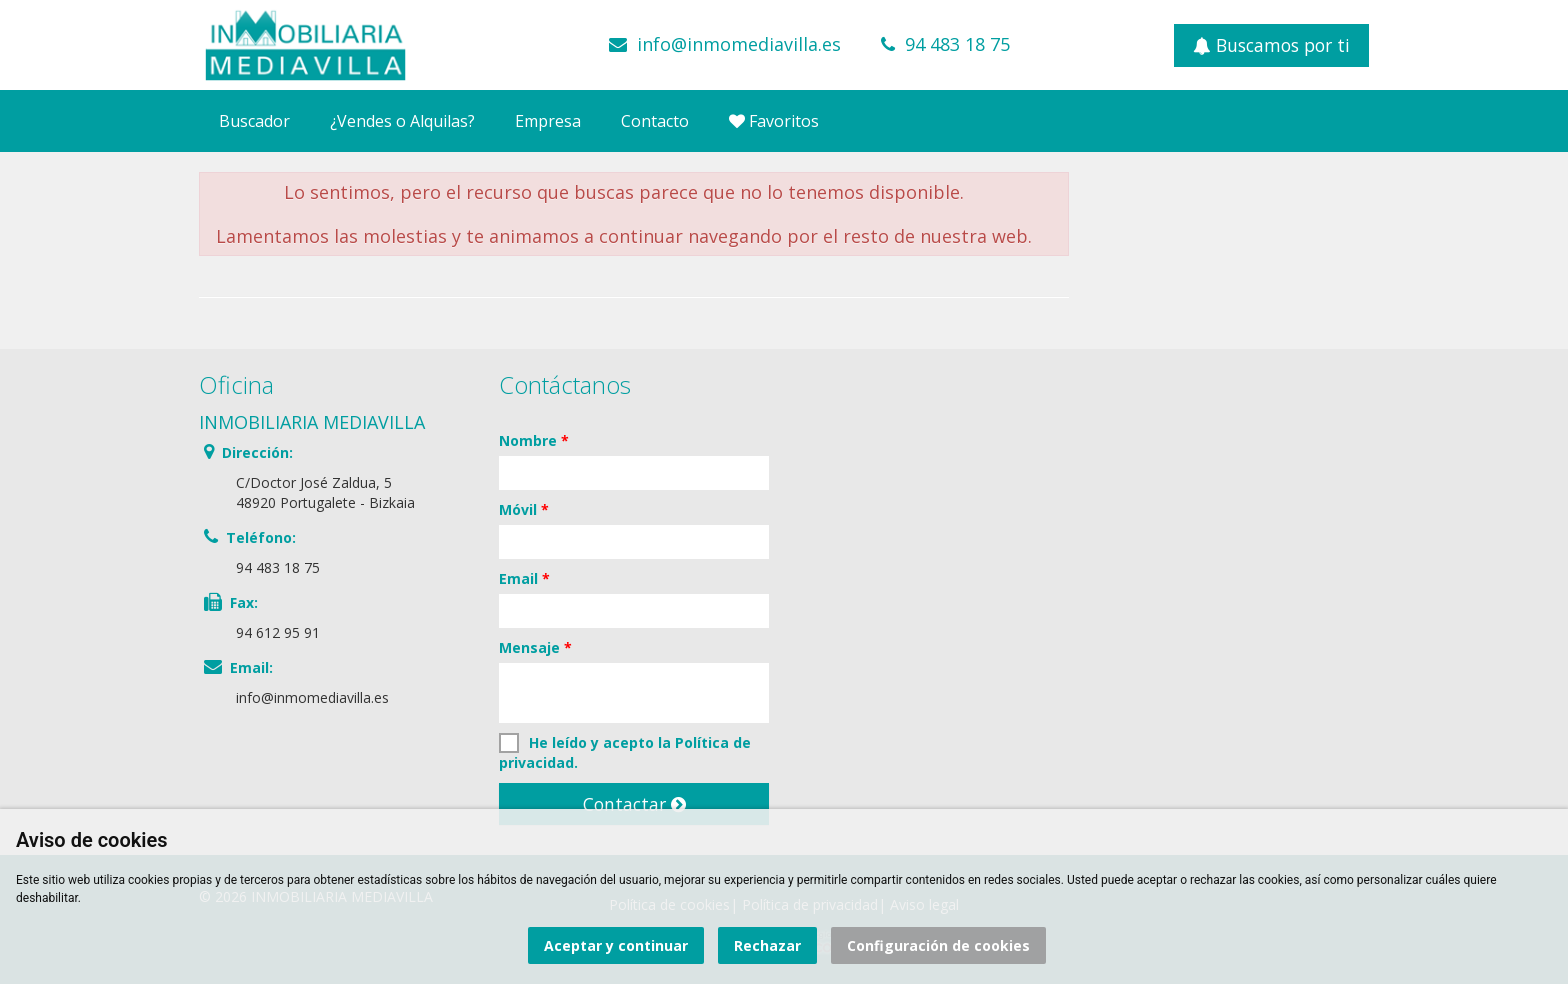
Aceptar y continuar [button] (616, 945)
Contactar (634, 804)
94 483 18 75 (957, 44)
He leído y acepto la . (625, 752)
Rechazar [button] (767, 945)
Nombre (534, 440)
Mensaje (535, 647)
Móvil (524, 509)
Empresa (548, 121)
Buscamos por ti (1271, 45)
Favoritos (774, 121)
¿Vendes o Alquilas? (402, 121)
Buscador (254, 121)
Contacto (655, 121)
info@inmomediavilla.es (739, 44)
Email (524, 578)
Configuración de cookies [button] (938, 945)
